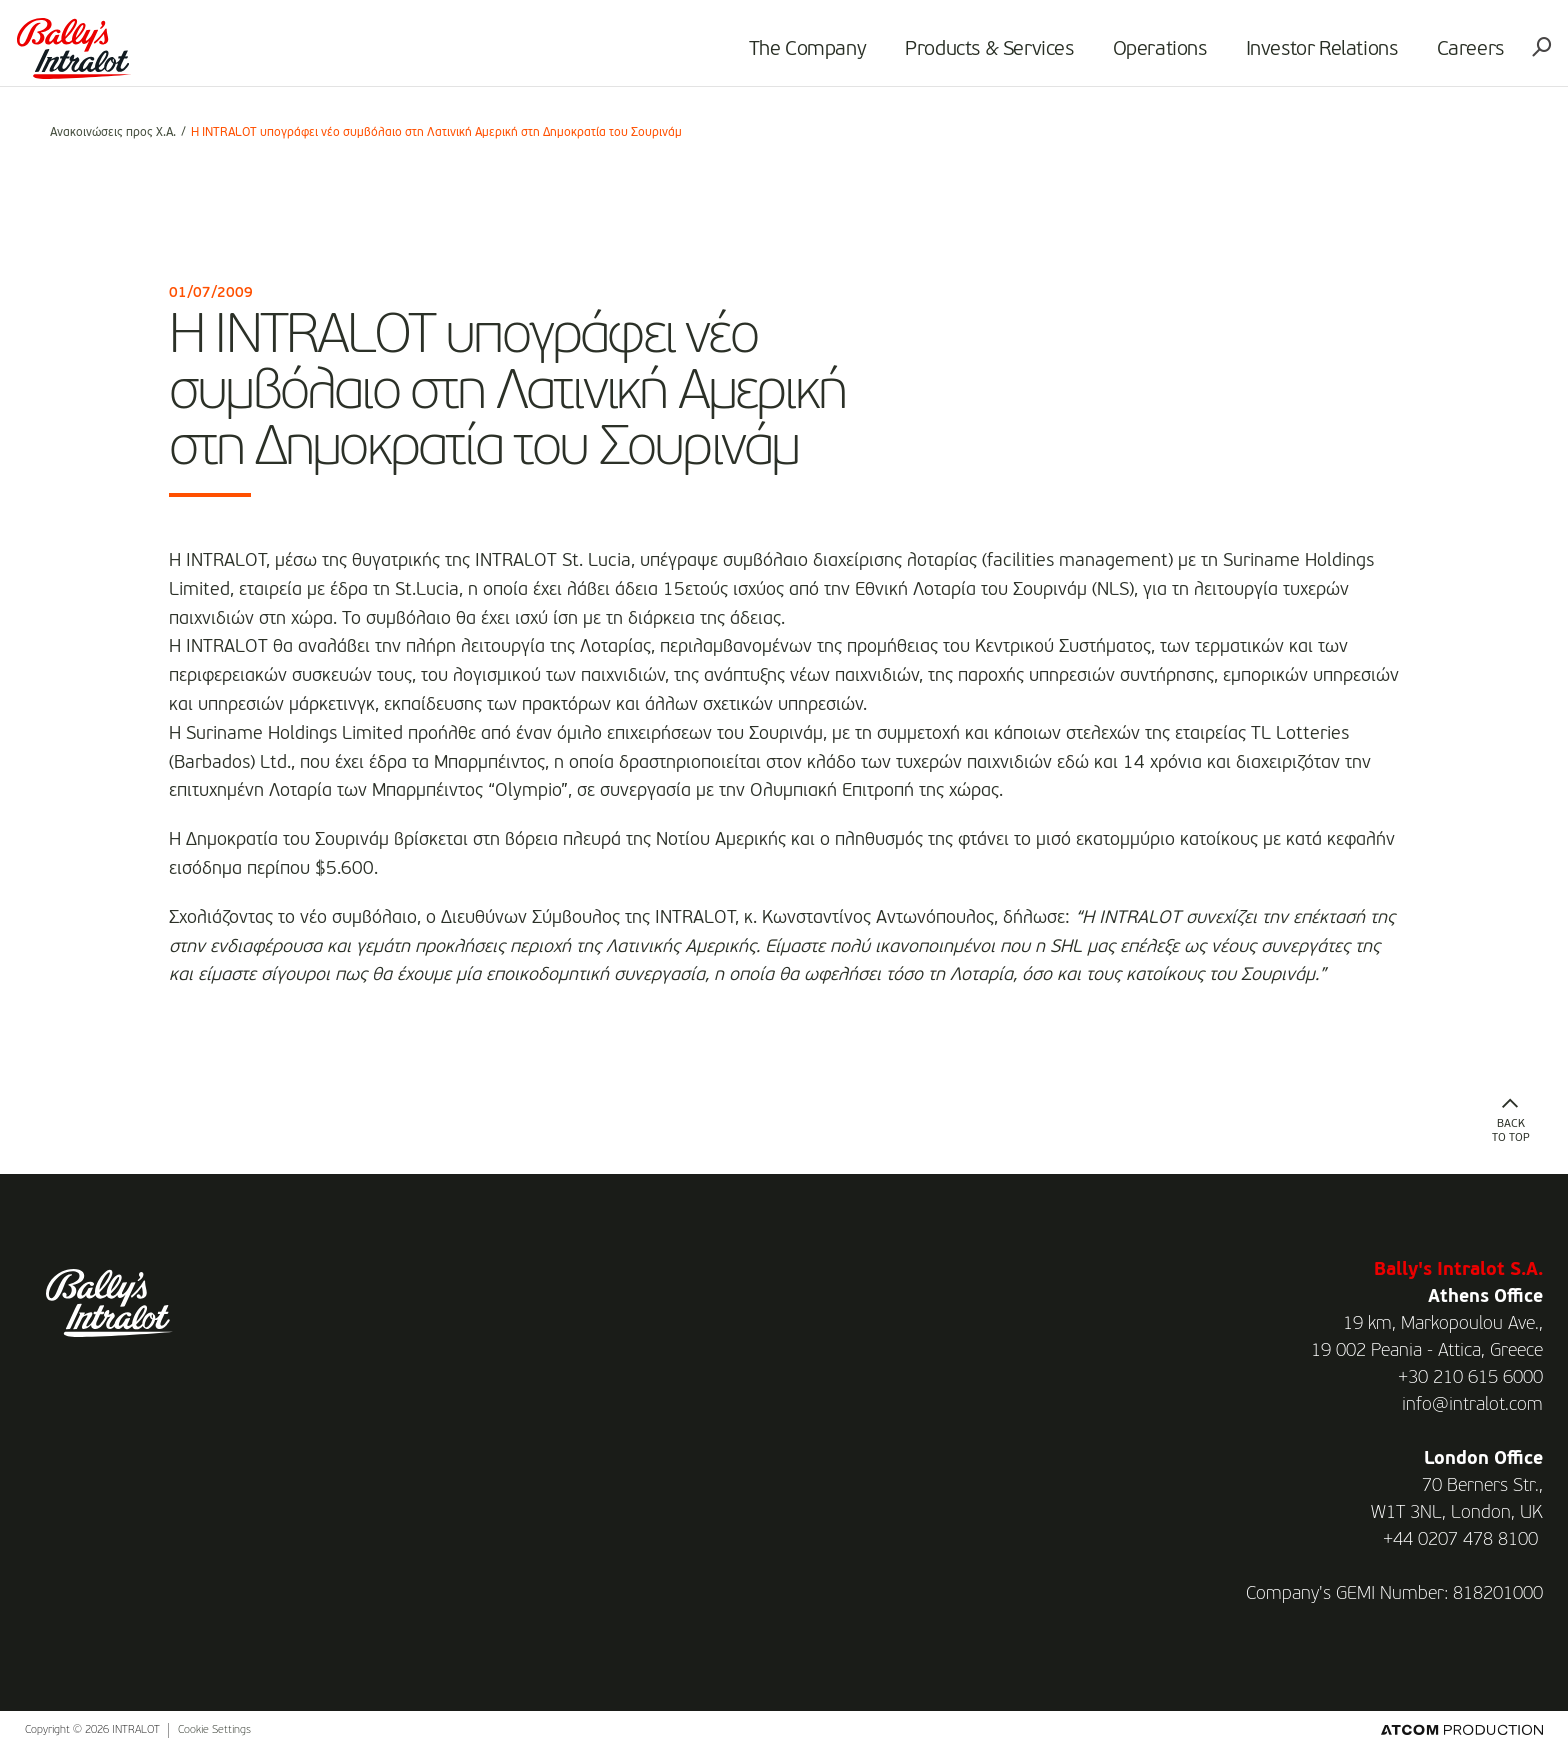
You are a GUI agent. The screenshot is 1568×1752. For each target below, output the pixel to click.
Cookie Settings (214, 1730)
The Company (782, 56)
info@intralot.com (1472, 1405)
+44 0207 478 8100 (1460, 1540)
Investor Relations (1296, 56)
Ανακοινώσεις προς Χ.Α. (113, 133)
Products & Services (964, 56)
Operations (1134, 56)
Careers (1444, 56)
